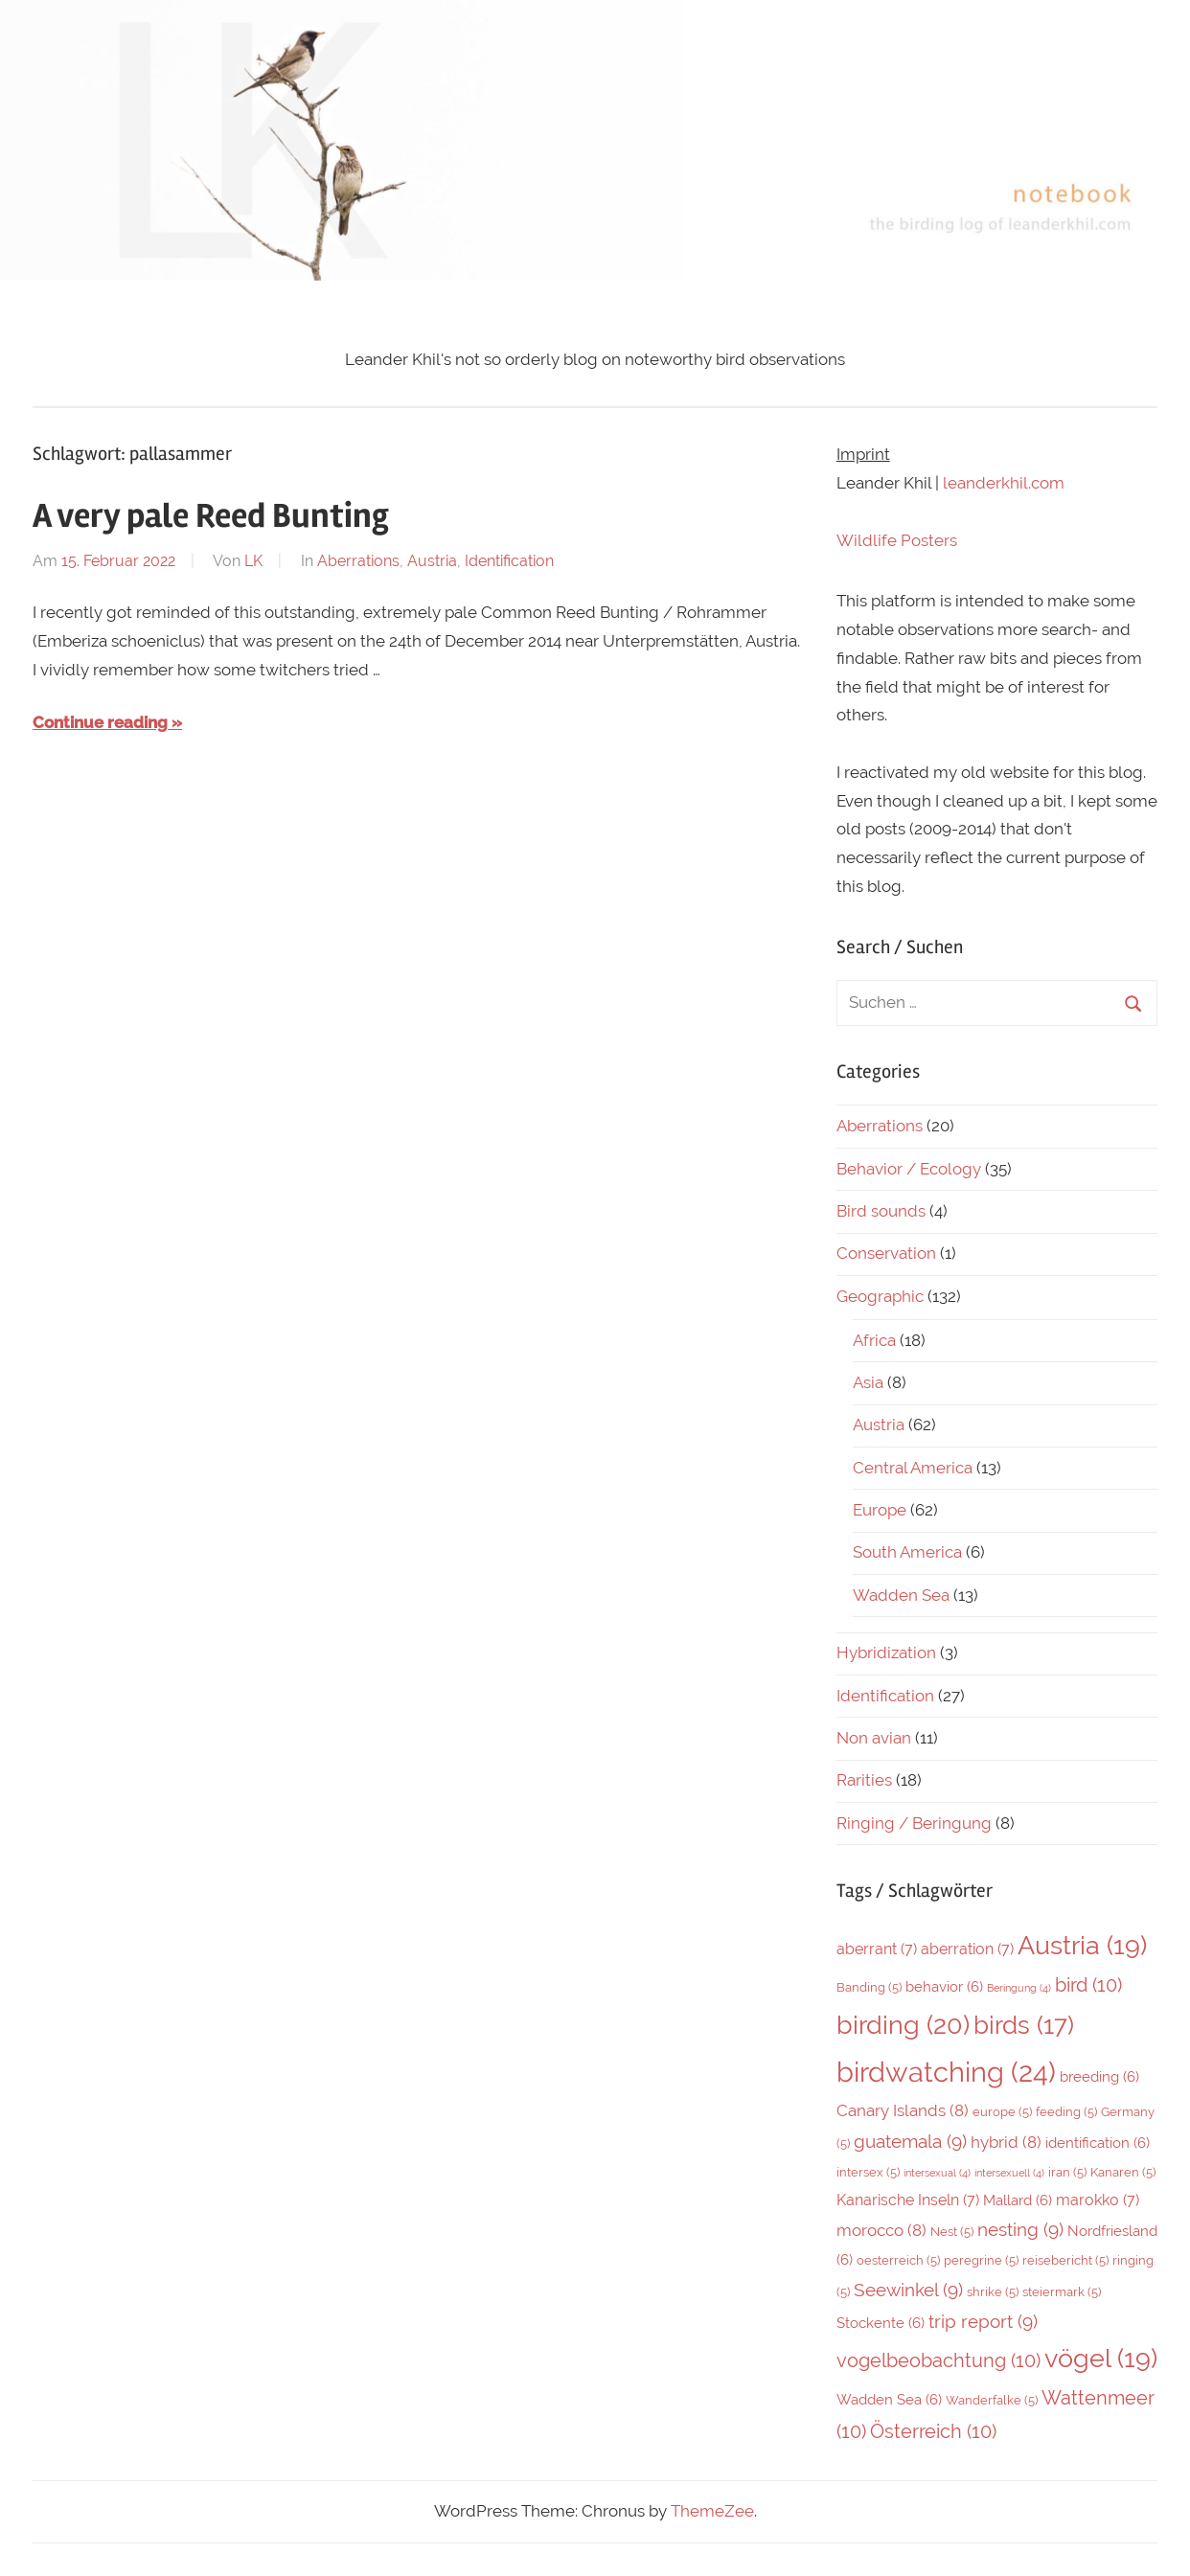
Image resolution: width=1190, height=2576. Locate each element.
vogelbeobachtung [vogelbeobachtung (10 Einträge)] (938, 2360)
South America (907, 1552)
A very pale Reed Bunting (211, 516)
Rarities (864, 1780)
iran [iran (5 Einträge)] (1067, 2172)
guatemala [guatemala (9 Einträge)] (910, 2141)
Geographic (880, 1296)
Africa (874, 1340)
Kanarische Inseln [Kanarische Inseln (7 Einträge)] (907, 2200)
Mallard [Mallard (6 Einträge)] (1017, 2200)
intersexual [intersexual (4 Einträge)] (937, 2172)
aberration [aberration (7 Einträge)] (967, 1949)
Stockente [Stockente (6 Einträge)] (880, 2322)
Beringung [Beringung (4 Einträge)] (1019, 1988)
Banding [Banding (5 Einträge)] (869, 1987)
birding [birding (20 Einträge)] (903, 2024)
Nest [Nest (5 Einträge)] (951, 2231)
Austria (432, 561)
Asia (868, 1382)
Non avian (873, 1737)
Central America (913, 1467)
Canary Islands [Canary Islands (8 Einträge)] (902, 2110)
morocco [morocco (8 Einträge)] (881, 2230)
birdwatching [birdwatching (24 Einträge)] (946, 2071)
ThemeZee (712, 2510)
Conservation (886, 1253)
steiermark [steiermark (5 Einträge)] (1061, 2292)
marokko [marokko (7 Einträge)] (1097, 2200)
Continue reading (100, 722)
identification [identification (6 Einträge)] (1097, 2142)
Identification (509, 561)
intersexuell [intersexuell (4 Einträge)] (1009, 2172)
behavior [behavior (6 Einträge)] (944, 1986)
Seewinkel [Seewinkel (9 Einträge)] (908, 2289)
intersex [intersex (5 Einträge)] (868, 2172)
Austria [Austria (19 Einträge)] (1082, 1945)
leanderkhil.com (1003, 482)
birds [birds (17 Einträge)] (1023, 2025)
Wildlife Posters (896, 540)
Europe (879, 1509)
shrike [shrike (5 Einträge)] (992, 2292)
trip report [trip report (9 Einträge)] (983, 2321)
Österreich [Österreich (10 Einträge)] (933, 2431)
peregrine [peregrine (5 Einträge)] (981, 2260)
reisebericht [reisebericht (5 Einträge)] (1065, 2260)
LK (253, 561)
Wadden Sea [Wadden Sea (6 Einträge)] (889, 2399)
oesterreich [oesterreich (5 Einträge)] (898, 2260)
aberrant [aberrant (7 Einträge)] (876, 1949)
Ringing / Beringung (914, 1823)
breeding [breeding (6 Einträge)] (1099, 2076)
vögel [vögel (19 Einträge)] (1100, 2358)
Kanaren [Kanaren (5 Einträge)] (1123, 2172)
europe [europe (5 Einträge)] (1002, 2112)
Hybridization (886, 1652)
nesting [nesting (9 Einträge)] (1020, 2229)
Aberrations (358, 561)
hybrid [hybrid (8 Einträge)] (1006, 2142)
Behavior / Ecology (908, 1168)
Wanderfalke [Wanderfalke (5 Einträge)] (992, 2400)
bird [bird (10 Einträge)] (1088, 1984)
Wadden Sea (901, 1595)
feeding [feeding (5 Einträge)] (1066, 2112)
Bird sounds (881, 1210)
